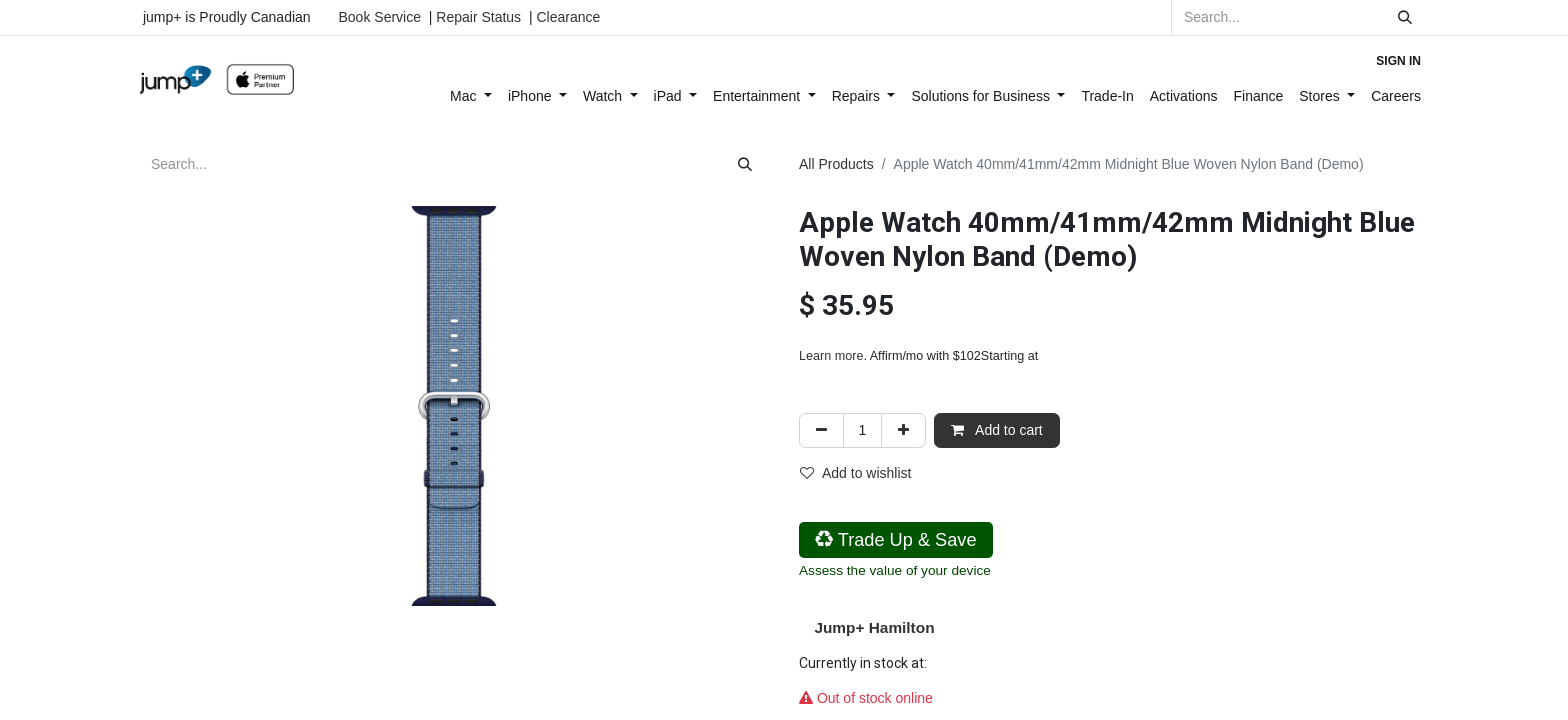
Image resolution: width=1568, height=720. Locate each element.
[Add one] (903, 430)
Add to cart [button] (997, 430)
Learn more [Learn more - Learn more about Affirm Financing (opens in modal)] (831, 356)
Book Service (380, 17)
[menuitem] (471, 96)
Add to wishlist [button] (855, 473)
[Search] (1405, 17)
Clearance (568, 17)
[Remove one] (821, 430)
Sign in (1398, 61)
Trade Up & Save (896, 540)
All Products (836, 164)
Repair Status (478, 17)
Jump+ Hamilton (874, 627)
